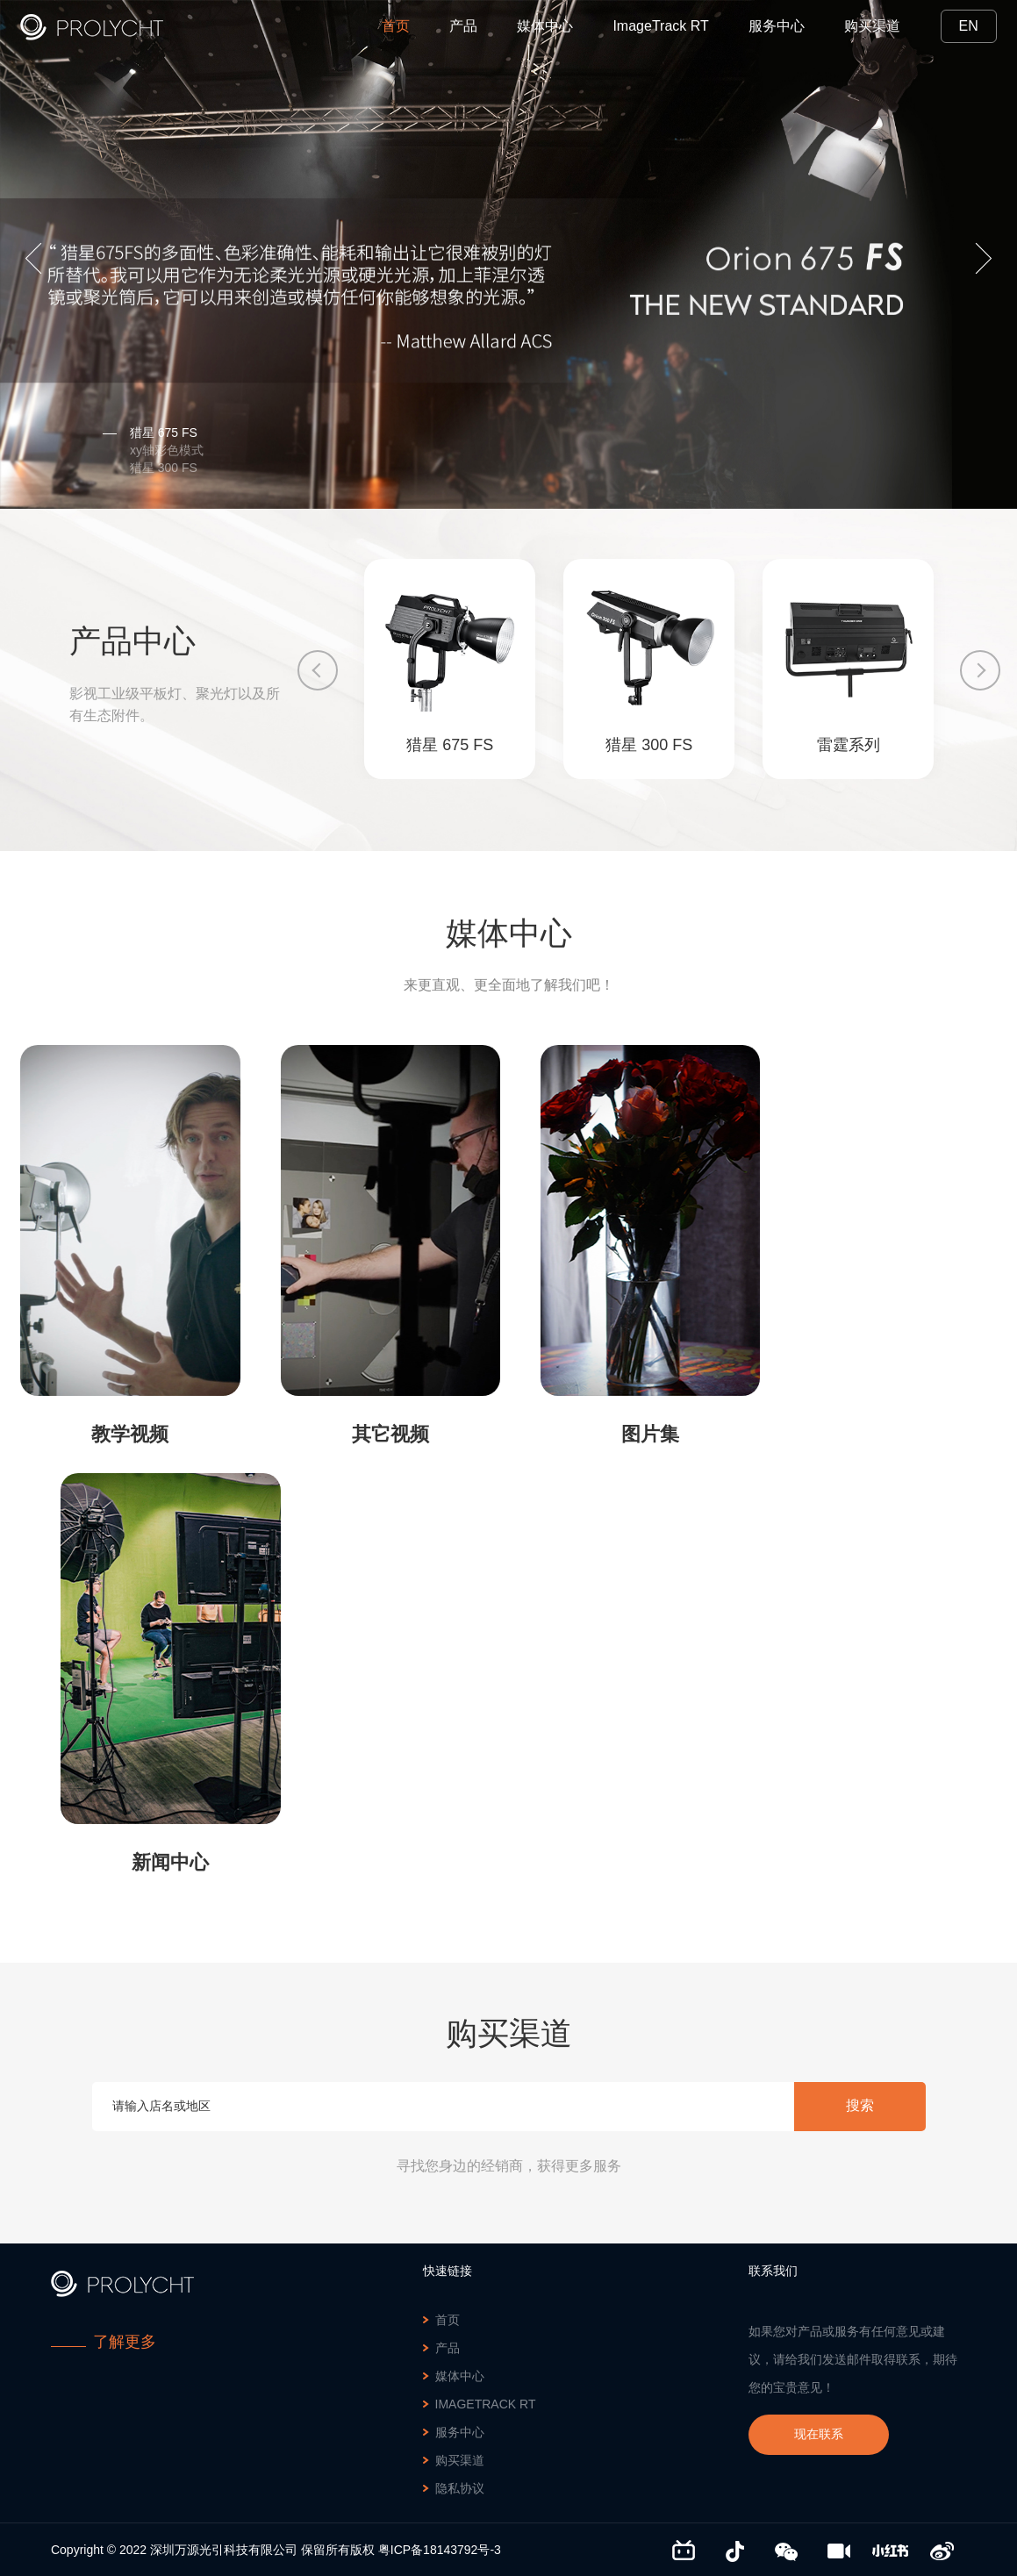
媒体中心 (545, 25)
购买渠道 (872, 25)
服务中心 (776, 25)
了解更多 (124, 2342)
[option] (508, 254)
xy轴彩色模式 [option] (153, 450)
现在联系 (818, 2434)
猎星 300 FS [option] (150, 468)
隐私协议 (459, 2488)
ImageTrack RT (660, 25)
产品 (463, 25)
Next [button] (976, 258)
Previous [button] (40, 258)
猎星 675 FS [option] (150, 433)
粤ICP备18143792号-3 (439, 2550)
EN (968, 25)
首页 (396, 25)
